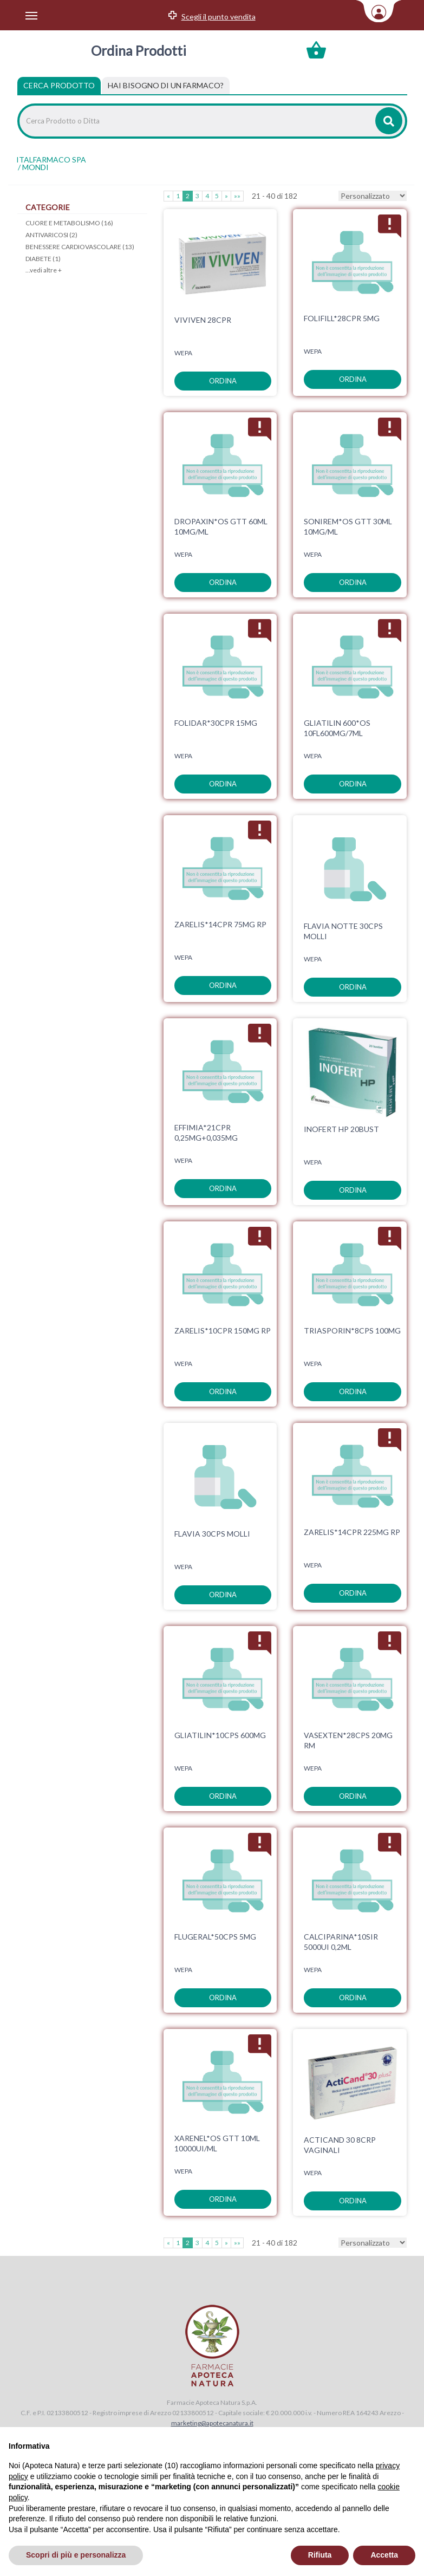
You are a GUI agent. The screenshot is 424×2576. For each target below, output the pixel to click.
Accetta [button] (384, 2555)
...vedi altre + (43, 270)
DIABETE (43, 259)
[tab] (166, 85)
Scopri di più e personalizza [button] (76, 2555)
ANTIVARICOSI (51, 235)
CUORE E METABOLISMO (69, 223)
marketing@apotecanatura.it (212, 2423)
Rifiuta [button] (320, 2555)
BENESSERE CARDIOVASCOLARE (79, 247)
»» (237, 196)
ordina (223, 380)
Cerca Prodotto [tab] (59, 85)
